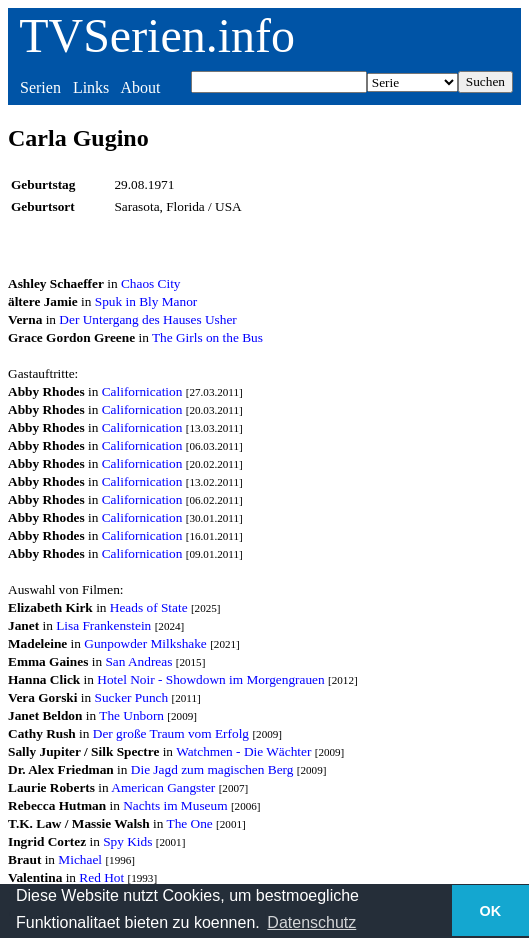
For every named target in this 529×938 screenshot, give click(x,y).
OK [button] (491, 911)
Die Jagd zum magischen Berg (212, 769)
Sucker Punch (132, 697)
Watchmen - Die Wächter (243, 751)
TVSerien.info (157, 35)
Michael (80, 859)
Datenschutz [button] (311, 922)
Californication (142, 391)
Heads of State (149, 607)
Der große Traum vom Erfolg (171, 733)
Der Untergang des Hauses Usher (147, 319)
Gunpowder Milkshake (145, 643)
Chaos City (151, 283)
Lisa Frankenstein (103, 625)
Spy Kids (127, 841)
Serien (40, 87)
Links (91, 87)
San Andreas (138, 661)
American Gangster (163, 787)
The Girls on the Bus (207, 337)
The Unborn (131, 715)
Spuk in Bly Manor (146, 301)
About (140, 87)
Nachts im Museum (175, 805)
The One (190, 823)
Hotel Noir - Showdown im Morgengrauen (210, 679)
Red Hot (101, 877)
